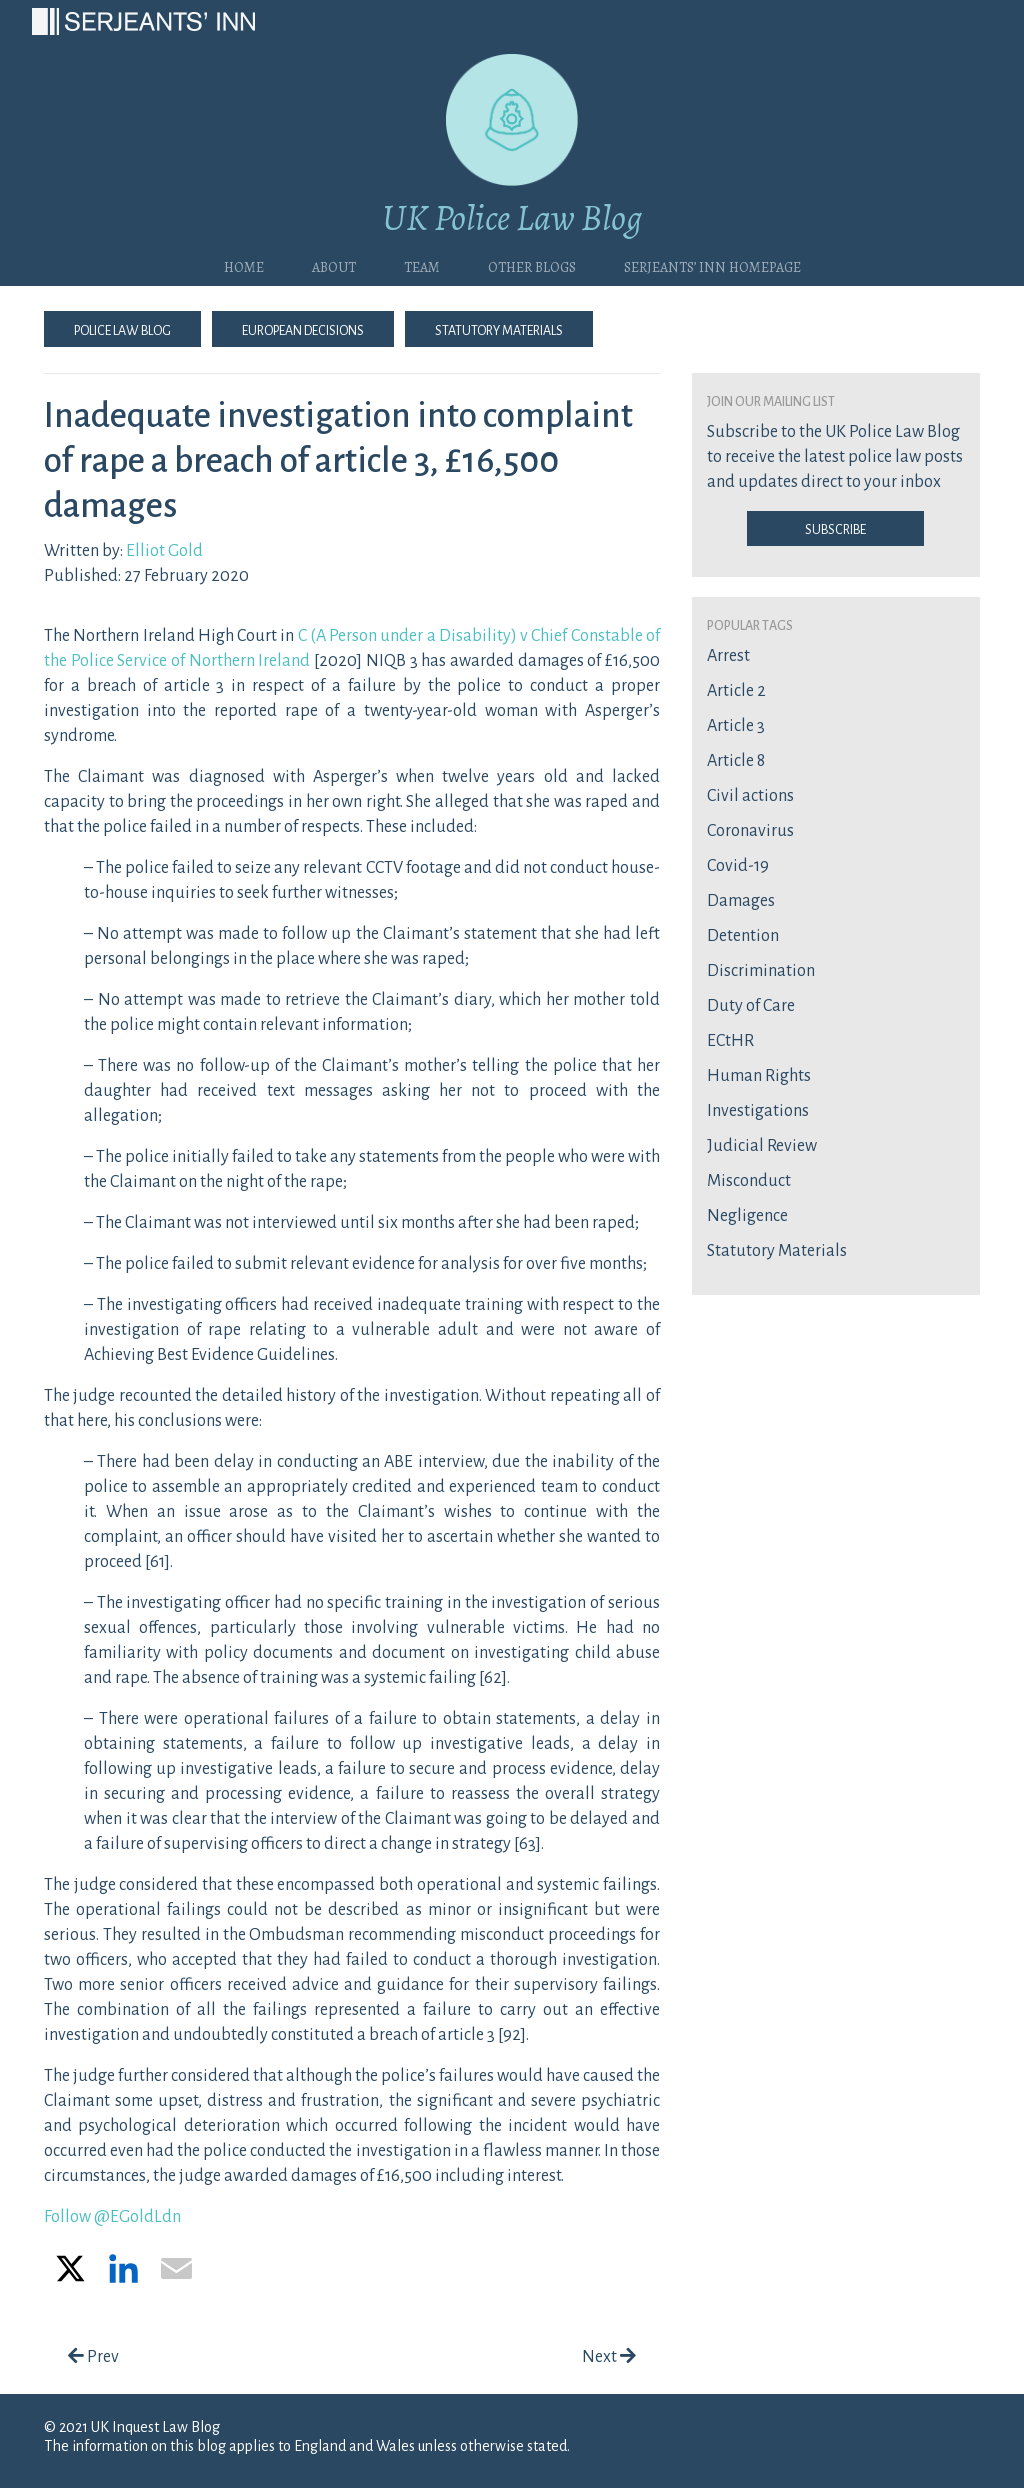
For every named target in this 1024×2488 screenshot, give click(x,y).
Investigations (758, 1111)
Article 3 (736, 726)
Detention (743, 936)
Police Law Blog (122, 329)
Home (244, 265)
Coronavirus (750, 831)
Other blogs (532, 265)
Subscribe (835, 528)
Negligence (747, 1216)
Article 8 (736, 761)
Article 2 (736, 691)
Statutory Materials (499, 329)
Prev (93, 2357)
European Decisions (303, 329)
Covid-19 (738, 866)
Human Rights (759, 1076)
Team (422, 265)
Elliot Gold (164, 551)
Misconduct (749, 1181)
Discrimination (761, 971)
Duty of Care (751, 1006)
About (334, 265)
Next (609, 2357)
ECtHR (730, 1041)
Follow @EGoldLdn (112, 2217)
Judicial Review (762, 1146)
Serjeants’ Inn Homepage (712, 265)
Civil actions (750, 796)
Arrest (728, 656)
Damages (741, 901)
